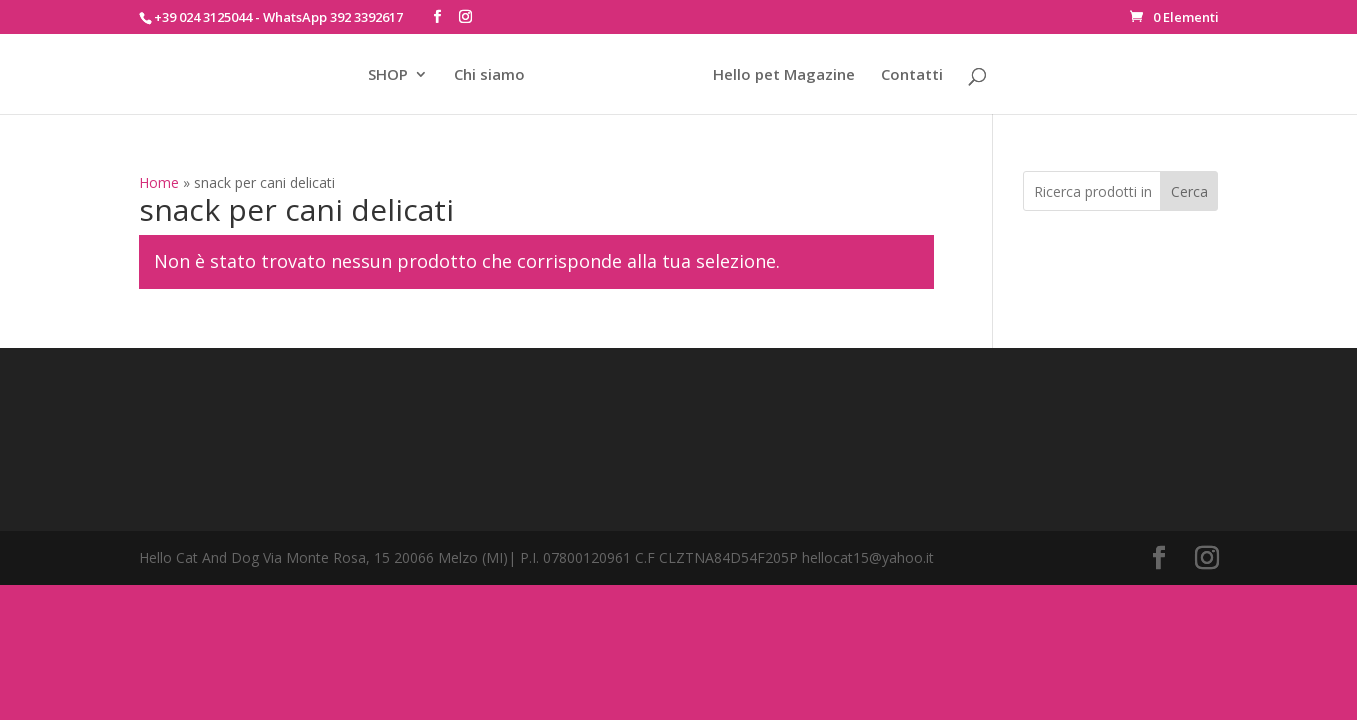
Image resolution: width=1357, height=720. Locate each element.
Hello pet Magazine (784, 75)
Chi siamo (489, 75)
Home (159, 182)
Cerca (1189, 191)
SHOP (388, 75)
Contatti (912, 75)
